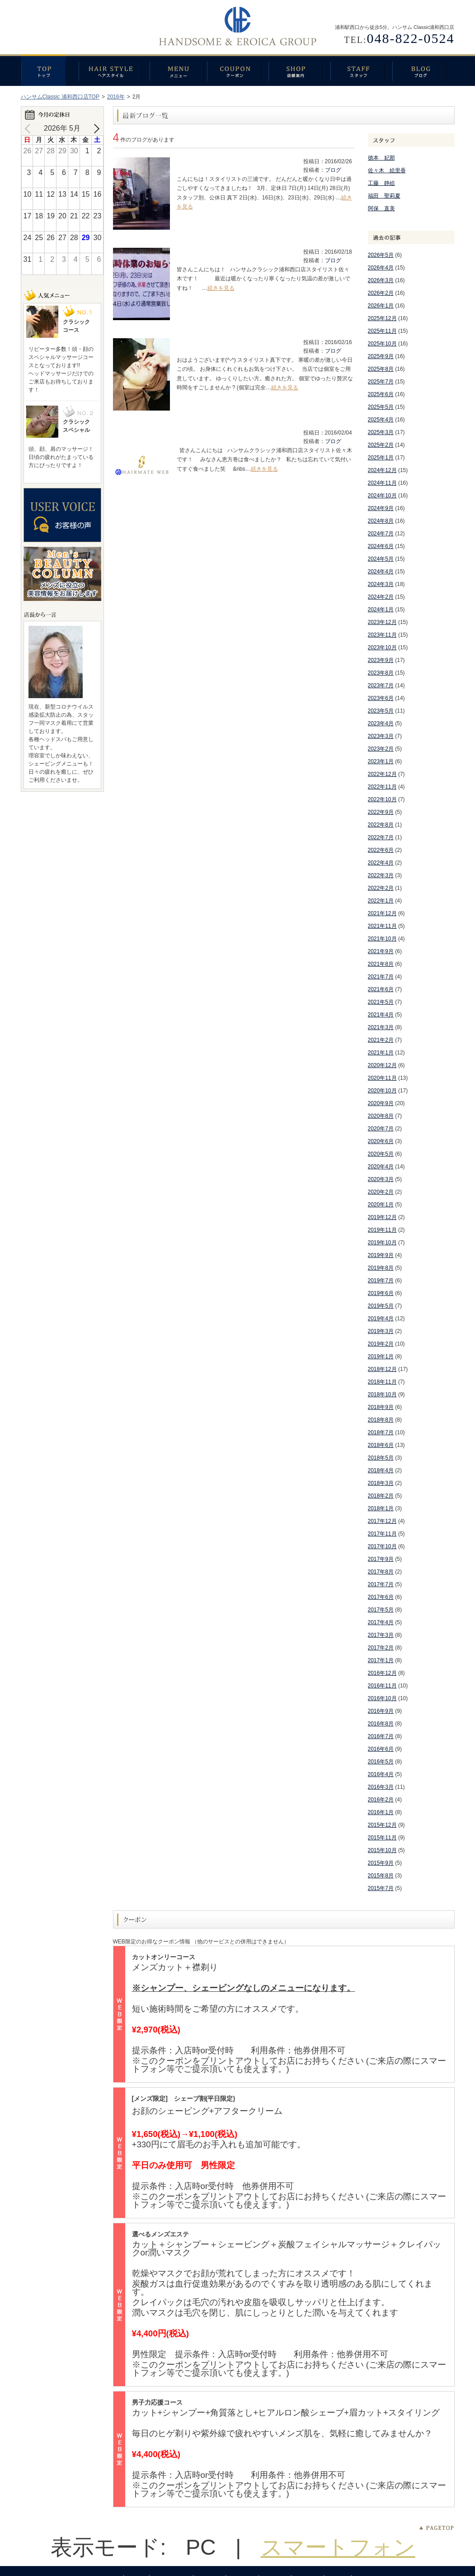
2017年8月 (381, 1572)
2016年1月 (381, 1812)
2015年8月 (381, 1875)
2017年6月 (381, 1597)
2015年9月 (381, 1863)
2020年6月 (381, 1141)
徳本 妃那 (381, 158)
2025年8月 (381, 369)
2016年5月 (381, 1761)
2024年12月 (382, 470)
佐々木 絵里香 (387, 170)
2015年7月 (381, 1888)
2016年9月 (381, 1711)
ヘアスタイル (114, 70)
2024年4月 (381, 571)
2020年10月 (382, 1090)
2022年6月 (381, 850)
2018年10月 (382, 1394)
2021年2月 (381, 1040)
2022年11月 (382, 787)
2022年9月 (381, 812)
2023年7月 (381, 685)
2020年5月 (381, 1154)
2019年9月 (381, 1255)
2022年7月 (381, 837)
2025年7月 (381, 381)
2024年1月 (381, 609)
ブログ (423, 70)
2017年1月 (381, 1660)
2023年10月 (382, 647)
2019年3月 (381, 1331)
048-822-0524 (411, 38)
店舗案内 (299, 70)
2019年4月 (381, 1318)
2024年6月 (381, 546)
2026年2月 (381, 293)
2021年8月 (381, 964)
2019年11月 (382, 1230)
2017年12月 (382, 1521)
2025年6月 (381, 394)
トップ (50, 70)
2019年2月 (381, 1344)
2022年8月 (381, 825)
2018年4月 (381, 1470)
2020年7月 (381, 1128)
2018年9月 (381, 1407)
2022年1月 (381, 901)
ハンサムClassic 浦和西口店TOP (60, 97)
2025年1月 (381, 457)
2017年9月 (381, 1559)
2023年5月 (381, 711)
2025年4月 (381, 419)
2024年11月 (382, 483)
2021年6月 (381, 989)
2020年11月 (382, 1078)
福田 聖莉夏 (384, 196)
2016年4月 (381, 1774)
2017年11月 (382, 1534)
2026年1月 (381, 306)
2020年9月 (381, 1103)
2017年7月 (381, 1584)
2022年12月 (382, 774)
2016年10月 (382, 1698)
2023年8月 (381, 673)
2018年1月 (381, 1508)
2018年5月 (381, 1458)
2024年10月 (382, 495)
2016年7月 (381, 1736)
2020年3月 (381, 1179)
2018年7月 (381, 1432)
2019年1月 (381, 1356)
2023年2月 (381, 749)
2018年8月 (381, 1420)
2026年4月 (381, 268)
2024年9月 (381, 508)
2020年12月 (382, 1065)
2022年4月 (381, 863)
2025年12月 (382, 318)
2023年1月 (381, 761)
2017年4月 (381, 1622)
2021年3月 (381, 1027)
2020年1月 (381, 1204)
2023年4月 (381, 723)
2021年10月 (382, 939)
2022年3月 (381, 875)
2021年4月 (381, 1014)
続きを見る (221, 288)
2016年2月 (381, 1799)
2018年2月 (381, 1496)
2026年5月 (381, 255)
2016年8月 (381, 1723)
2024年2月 (381, 597)
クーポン (237, 70)
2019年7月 (381, 1280)
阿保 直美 (381, 208)
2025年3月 (381, 432)
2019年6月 (381, 1293)
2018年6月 (381, 1445)
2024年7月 (381, 533)
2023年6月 (381, 698)
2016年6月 (381, 1749)
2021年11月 (382, 926)
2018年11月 (382, 1382)
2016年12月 (382, 1673)
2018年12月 (382, 1369)
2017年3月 (381, 1635)
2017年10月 (382, 1546)
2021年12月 (382, 913)
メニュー (178, 70)
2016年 (116, 97)
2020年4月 (381, 1166)
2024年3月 (381, 584)
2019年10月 (382, 1242)
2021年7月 (381, 977)
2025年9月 (381, 356)
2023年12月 (382, 622)
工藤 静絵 (381, 183)
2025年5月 (381, 407)
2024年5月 (381, 559)
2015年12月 (382, 1825)
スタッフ (361, 70)
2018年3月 (381, 1483)
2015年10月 (382, 1850)
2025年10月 (382, 343)
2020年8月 (381, 1116)
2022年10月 (382, 799)
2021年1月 (381, 1052)
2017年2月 (381, 1648)
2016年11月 (382, 1686)
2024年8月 (381, 521)
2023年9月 (381, 660)
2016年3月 (381, 1787)
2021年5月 (381, 1002)
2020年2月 (381, 1192)
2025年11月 (382, 331)
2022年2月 (381, 888)
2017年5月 (381, 1610)
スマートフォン (338, 2547)
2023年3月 (381, 736)
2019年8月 (381, 1268)
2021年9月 (381, 951)
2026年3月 (381, 280)
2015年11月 (382, 1837)
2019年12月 (382, 1217)
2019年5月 (381, 1306)
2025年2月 (381, 445)
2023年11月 (382, 635)
